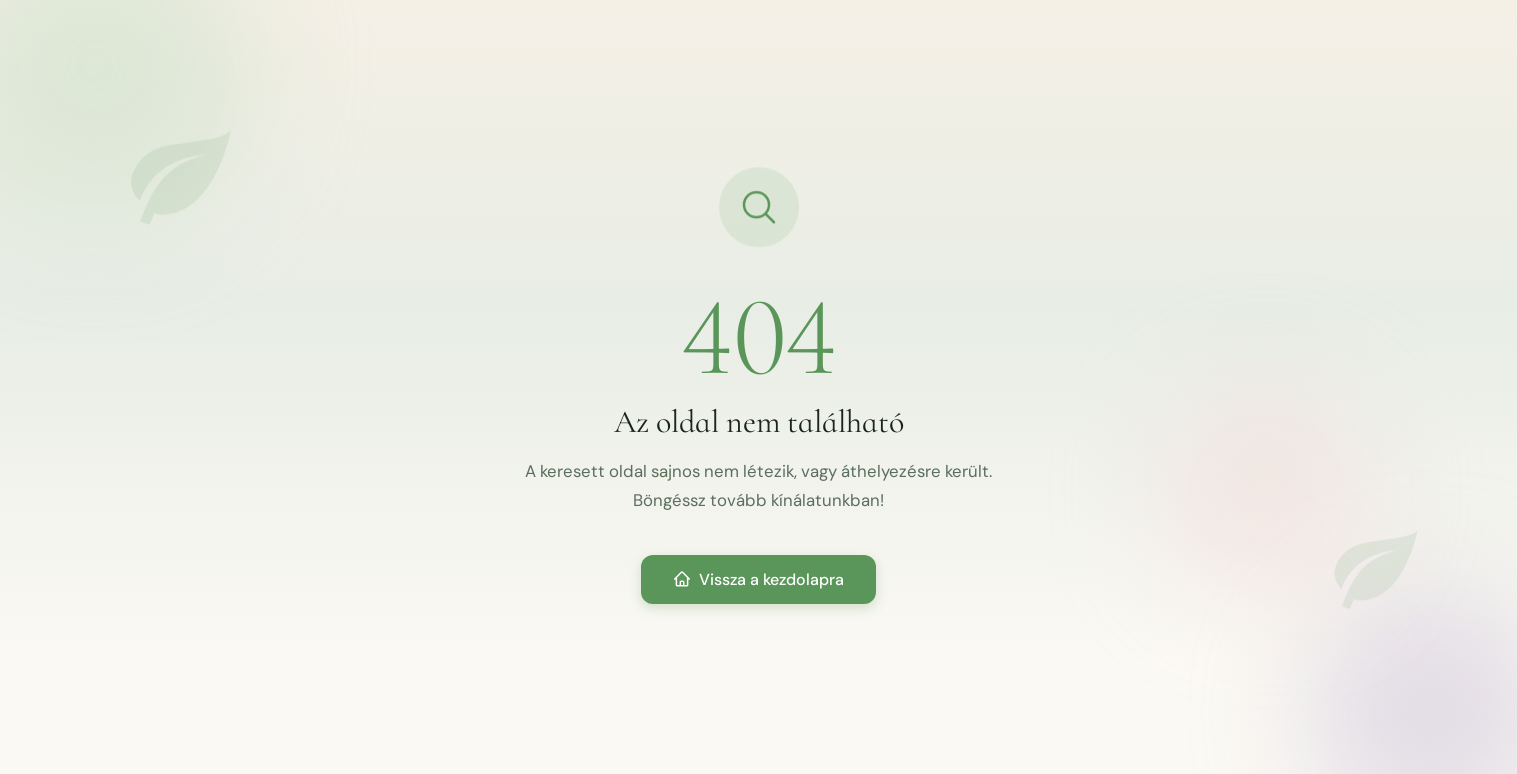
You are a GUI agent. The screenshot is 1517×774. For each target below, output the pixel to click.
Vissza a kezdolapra (758, 579)
